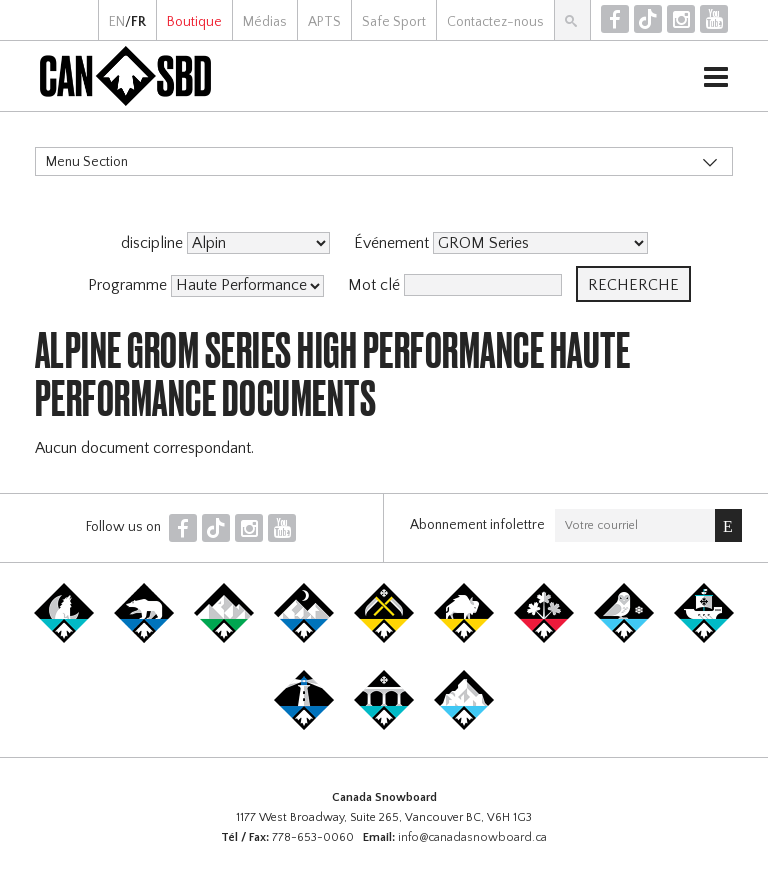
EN (117, 22)
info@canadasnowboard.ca (472, 837)
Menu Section (87, 162)
